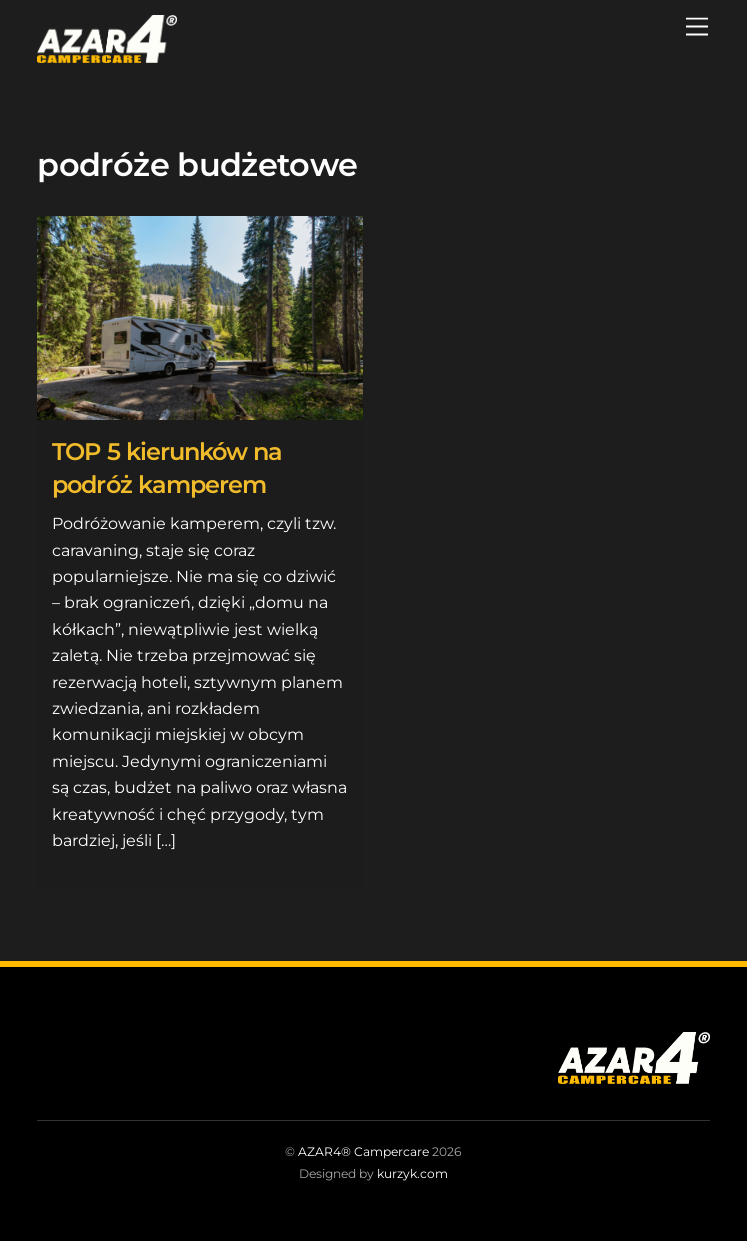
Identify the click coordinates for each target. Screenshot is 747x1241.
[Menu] (697, 27)
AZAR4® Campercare (363, 1151)
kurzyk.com (412, 1173)
